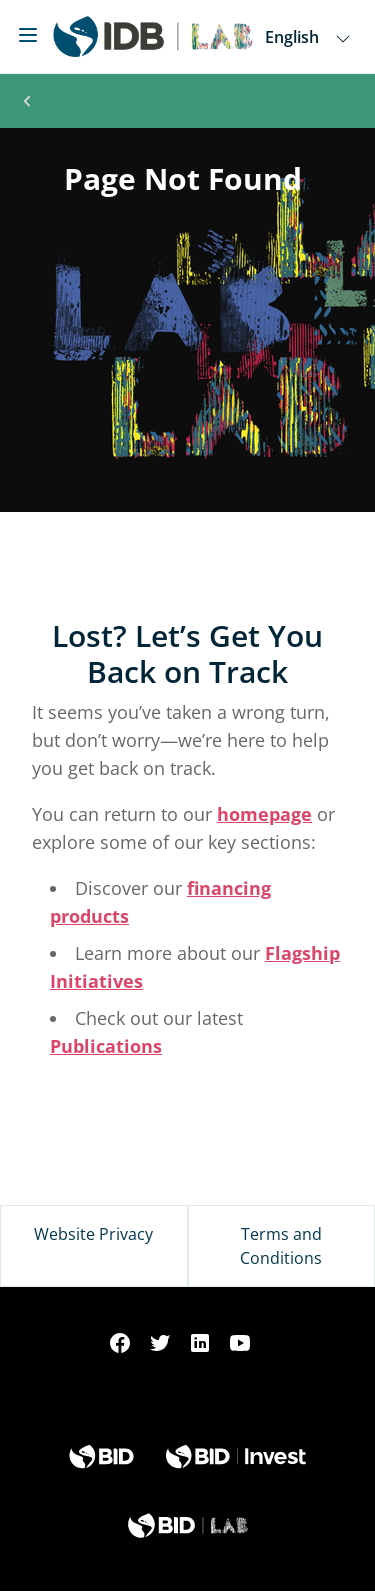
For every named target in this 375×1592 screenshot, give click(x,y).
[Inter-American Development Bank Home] (153, 36)
